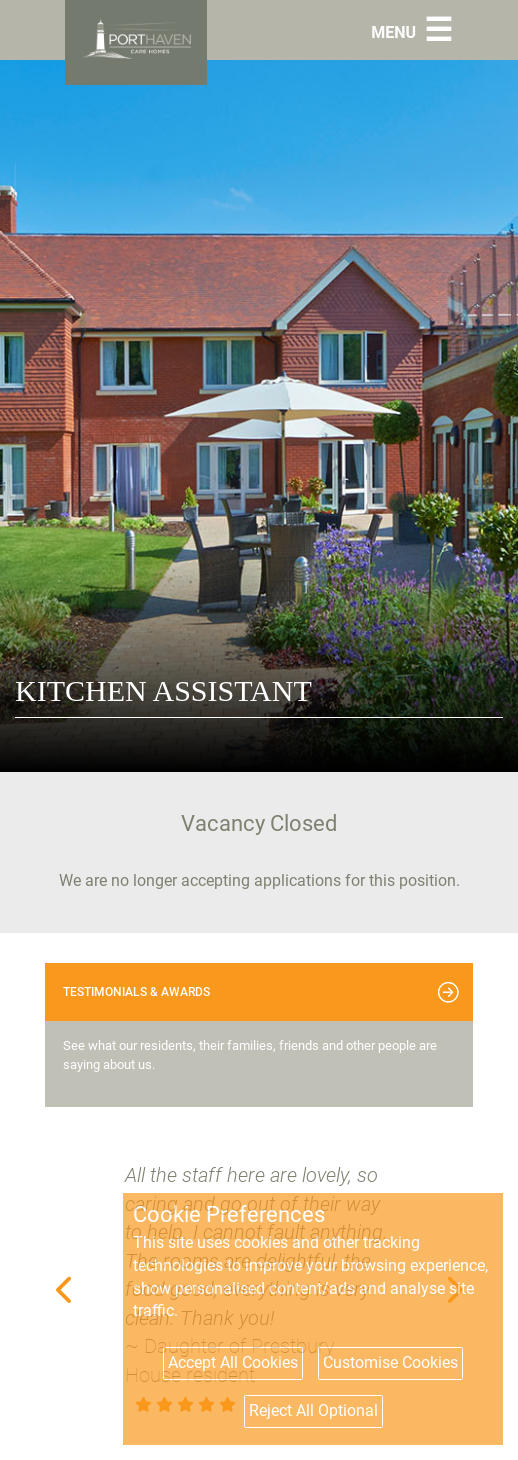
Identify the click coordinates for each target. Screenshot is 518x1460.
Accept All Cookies (233, 1362)
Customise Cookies (390, 1362)
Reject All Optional (313, 1410)
